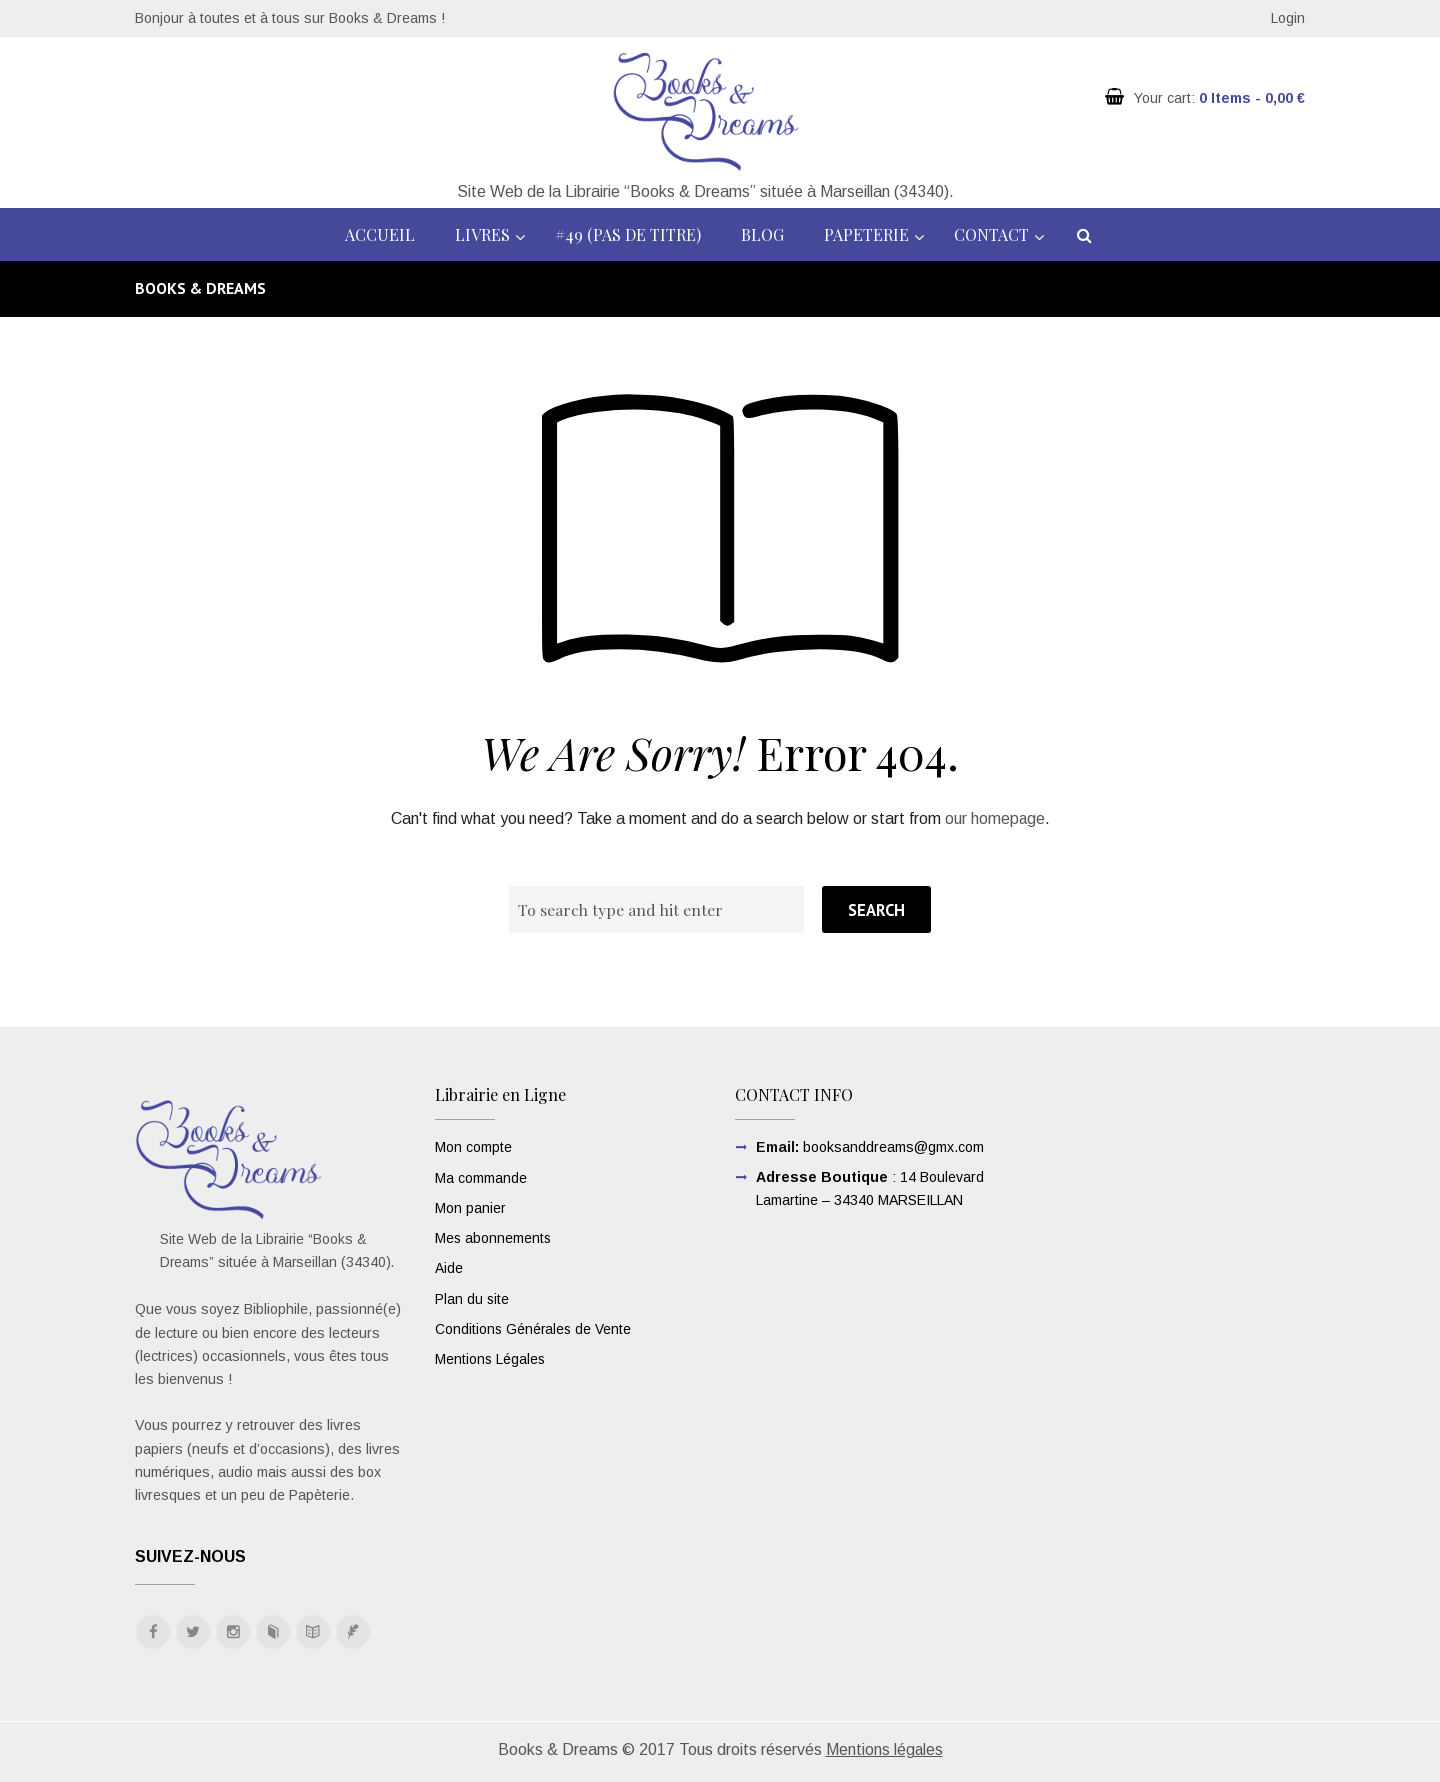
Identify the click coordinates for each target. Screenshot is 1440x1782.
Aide (449, 1266)
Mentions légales (884, 1750)
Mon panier (470, 1207)
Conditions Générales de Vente (534, 1326)
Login (1288, 18)
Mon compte (473, 1147)
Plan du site (472, 1296)
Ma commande (481, 1177)
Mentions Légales (491, 1356)
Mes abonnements (494, 1236)
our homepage (994, 818)
